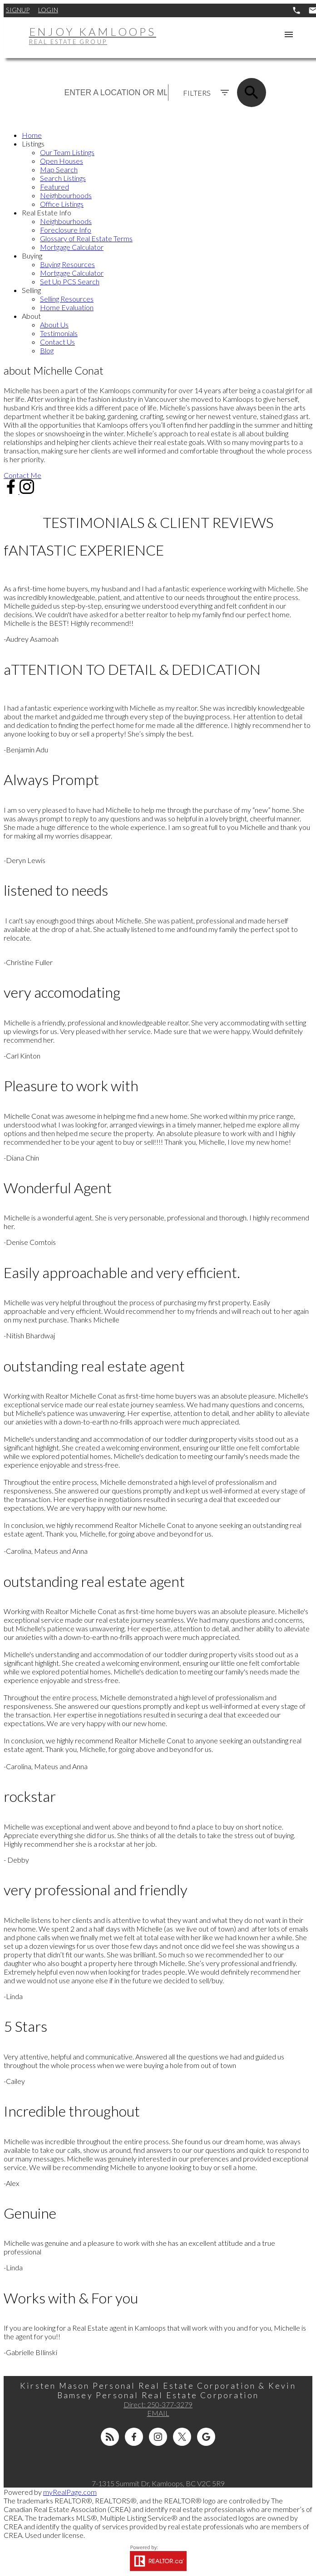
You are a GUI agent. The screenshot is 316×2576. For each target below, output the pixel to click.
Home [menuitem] (32, 135)
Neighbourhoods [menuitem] (66, 195)
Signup (18, 10)
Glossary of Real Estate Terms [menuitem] (86, 238)
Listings (33, 143)
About (31, 316)
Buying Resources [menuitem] (67, 264)
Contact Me (22, 475)
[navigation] (158, 243)
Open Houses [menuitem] (61, 160)
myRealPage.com (70, 2492)
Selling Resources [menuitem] (67, 298)
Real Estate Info (46, 212)
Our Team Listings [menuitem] (67, 152)
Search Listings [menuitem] (63, 178)
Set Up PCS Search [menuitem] (69, 281)
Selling (31, 290)
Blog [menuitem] (47, 350)
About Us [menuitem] (54, 324)
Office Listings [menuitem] (62, 204)
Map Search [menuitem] (59, 169)
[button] (22, 475)
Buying (32, 255)
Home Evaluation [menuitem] (67, 307)
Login (48, 10)
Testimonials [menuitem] (59, 333)
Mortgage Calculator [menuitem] (72, 247)
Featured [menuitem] (54, 186)
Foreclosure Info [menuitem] (65, 229)
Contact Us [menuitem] (57, 341)
